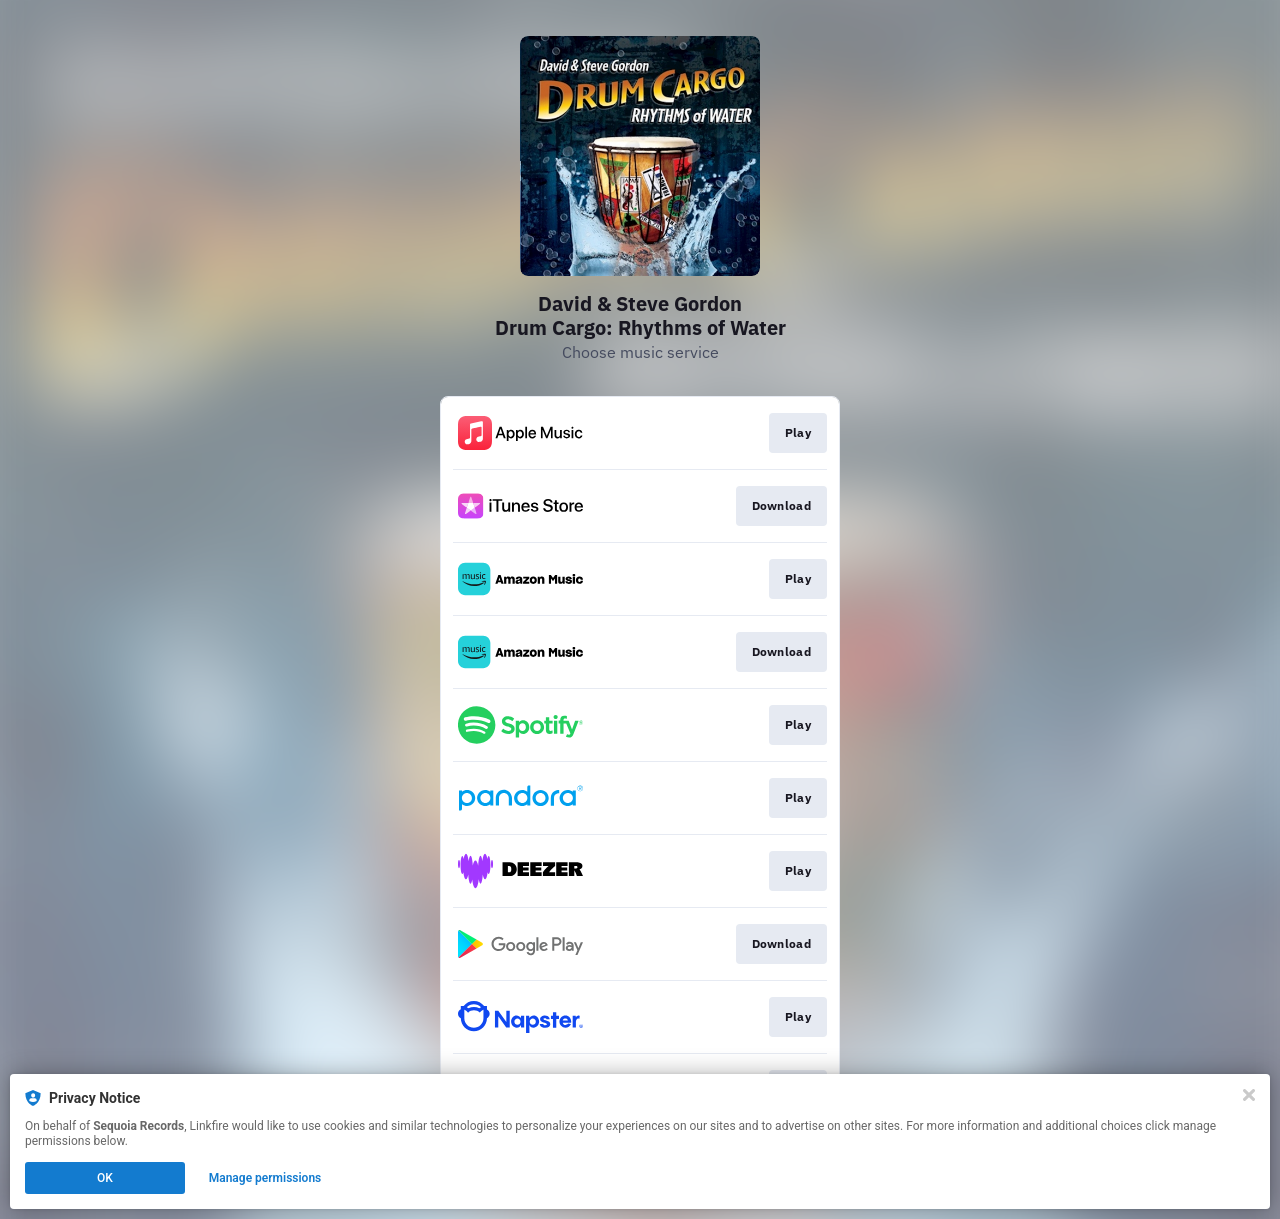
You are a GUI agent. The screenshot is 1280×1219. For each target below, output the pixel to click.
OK (105, 1178)
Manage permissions (265, 1178)
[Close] (1249, 1095)
